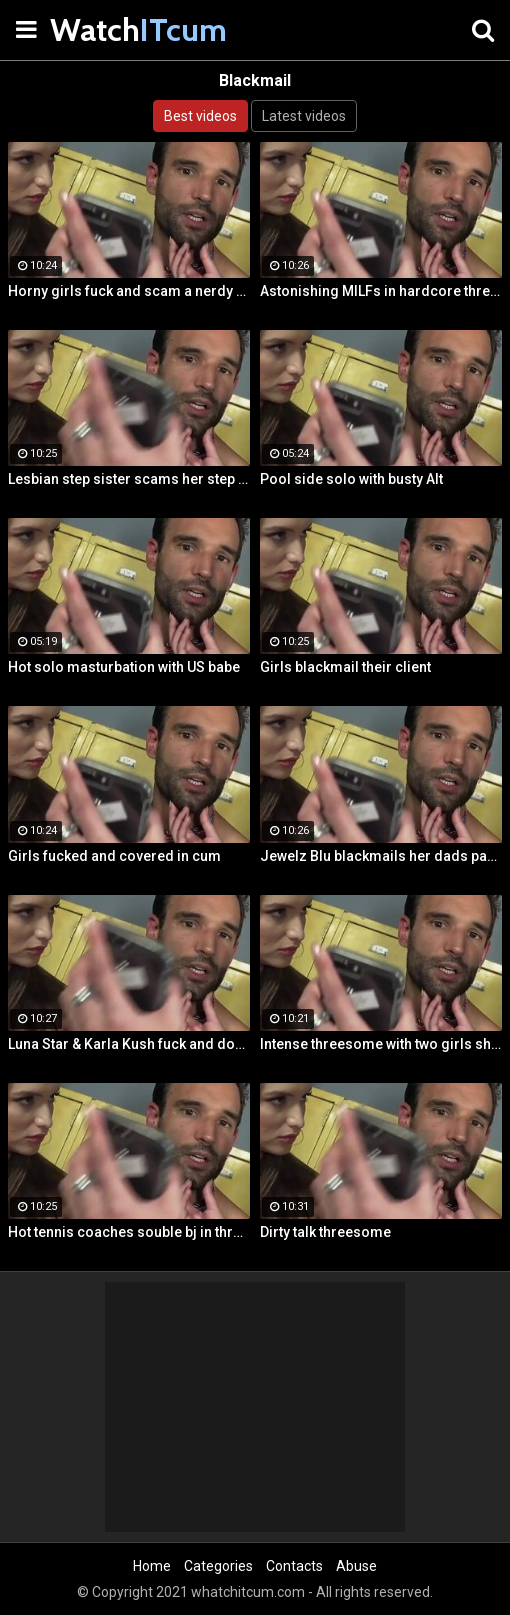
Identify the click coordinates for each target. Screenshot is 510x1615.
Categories (218, 1566)
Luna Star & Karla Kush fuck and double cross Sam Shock (129, 1044)
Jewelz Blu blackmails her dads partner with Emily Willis (381, 856)
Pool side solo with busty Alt (351, 479)
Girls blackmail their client (345, 667)
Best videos (200, 116)
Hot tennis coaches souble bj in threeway (129, 1232)
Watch (100, 29)
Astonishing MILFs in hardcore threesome (381, 291)
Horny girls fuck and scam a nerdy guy (129, 291)
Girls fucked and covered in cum (114, 856)
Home (152, 1566)
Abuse (356, 1566)
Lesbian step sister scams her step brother (129, 479)
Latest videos (304, 116)
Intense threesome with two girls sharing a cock (381, 1044)
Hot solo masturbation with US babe (124, 667)
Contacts (294, 1566)
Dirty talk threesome (325, 1232)
